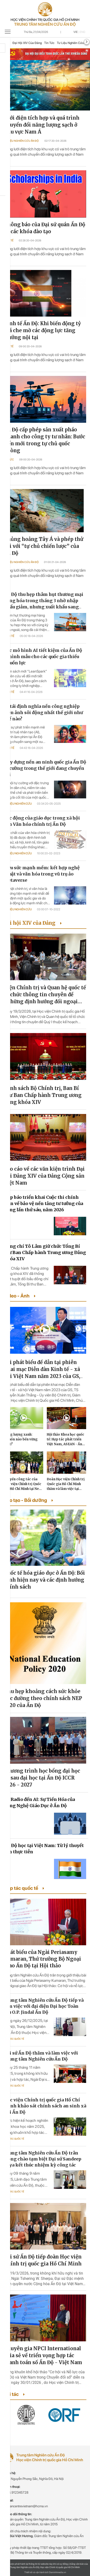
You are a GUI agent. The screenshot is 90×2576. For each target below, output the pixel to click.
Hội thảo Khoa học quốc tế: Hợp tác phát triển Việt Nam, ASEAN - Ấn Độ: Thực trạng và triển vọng (65, 1439)
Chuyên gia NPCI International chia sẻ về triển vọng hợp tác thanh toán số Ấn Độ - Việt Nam (43, 2355)
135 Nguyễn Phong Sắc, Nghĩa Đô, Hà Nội (34, 2479)
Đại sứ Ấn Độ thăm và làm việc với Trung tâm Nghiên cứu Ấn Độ (41, 2056)
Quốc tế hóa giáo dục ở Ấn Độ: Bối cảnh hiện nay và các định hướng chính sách (44, 1580)
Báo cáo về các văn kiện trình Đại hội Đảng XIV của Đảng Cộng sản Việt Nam (44, 1176)
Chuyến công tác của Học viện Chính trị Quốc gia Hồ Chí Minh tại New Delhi (23, 1484)
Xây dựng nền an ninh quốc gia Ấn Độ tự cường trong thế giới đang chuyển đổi (45, 768)
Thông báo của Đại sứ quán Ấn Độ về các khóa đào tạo (44, 227)
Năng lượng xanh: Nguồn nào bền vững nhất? (21, 1439)
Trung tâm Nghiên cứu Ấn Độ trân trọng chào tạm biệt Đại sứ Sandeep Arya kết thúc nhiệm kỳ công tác (42, 2159)
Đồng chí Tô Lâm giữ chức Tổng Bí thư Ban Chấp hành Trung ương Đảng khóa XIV (45, 1252)
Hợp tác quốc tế (14, 2038)
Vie (75, 32)
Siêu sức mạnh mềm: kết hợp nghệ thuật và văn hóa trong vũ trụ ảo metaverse (42, 874)
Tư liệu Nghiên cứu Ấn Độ (21, 140)
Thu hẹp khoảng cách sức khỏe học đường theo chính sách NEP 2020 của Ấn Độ (43, 1698)
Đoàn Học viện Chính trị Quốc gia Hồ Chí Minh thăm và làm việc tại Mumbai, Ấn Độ (65, 1484)
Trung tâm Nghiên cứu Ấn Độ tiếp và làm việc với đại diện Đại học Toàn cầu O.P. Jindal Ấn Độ (44, 2006)
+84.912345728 (16, 2492)
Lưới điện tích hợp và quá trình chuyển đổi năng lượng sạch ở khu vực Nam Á (41, 125)
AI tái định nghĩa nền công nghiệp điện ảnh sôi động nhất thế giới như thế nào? (43, 713)
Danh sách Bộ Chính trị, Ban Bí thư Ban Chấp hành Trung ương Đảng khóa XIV (43, 1095)
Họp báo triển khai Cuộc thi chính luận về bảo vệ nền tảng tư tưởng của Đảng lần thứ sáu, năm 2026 (43, 1203)
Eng (82, 32)
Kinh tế (9, 240)
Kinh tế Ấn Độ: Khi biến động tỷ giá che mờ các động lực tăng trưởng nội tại (42, 330)
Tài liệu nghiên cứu (18, 803)
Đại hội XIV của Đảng (27, 43)
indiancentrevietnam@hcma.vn (26, 2506)
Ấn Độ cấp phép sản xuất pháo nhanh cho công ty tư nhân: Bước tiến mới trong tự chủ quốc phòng (44, 440)
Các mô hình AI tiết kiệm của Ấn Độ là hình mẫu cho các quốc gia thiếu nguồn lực (43, 657)
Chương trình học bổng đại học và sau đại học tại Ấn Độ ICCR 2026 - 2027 (42, 1778)
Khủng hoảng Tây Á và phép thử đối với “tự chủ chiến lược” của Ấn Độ (43, 546)
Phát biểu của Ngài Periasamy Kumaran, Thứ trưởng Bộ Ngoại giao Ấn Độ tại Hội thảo (42, 1959)
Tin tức (49, 43)
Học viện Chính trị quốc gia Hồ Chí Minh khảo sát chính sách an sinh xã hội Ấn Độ (45, 2106)
